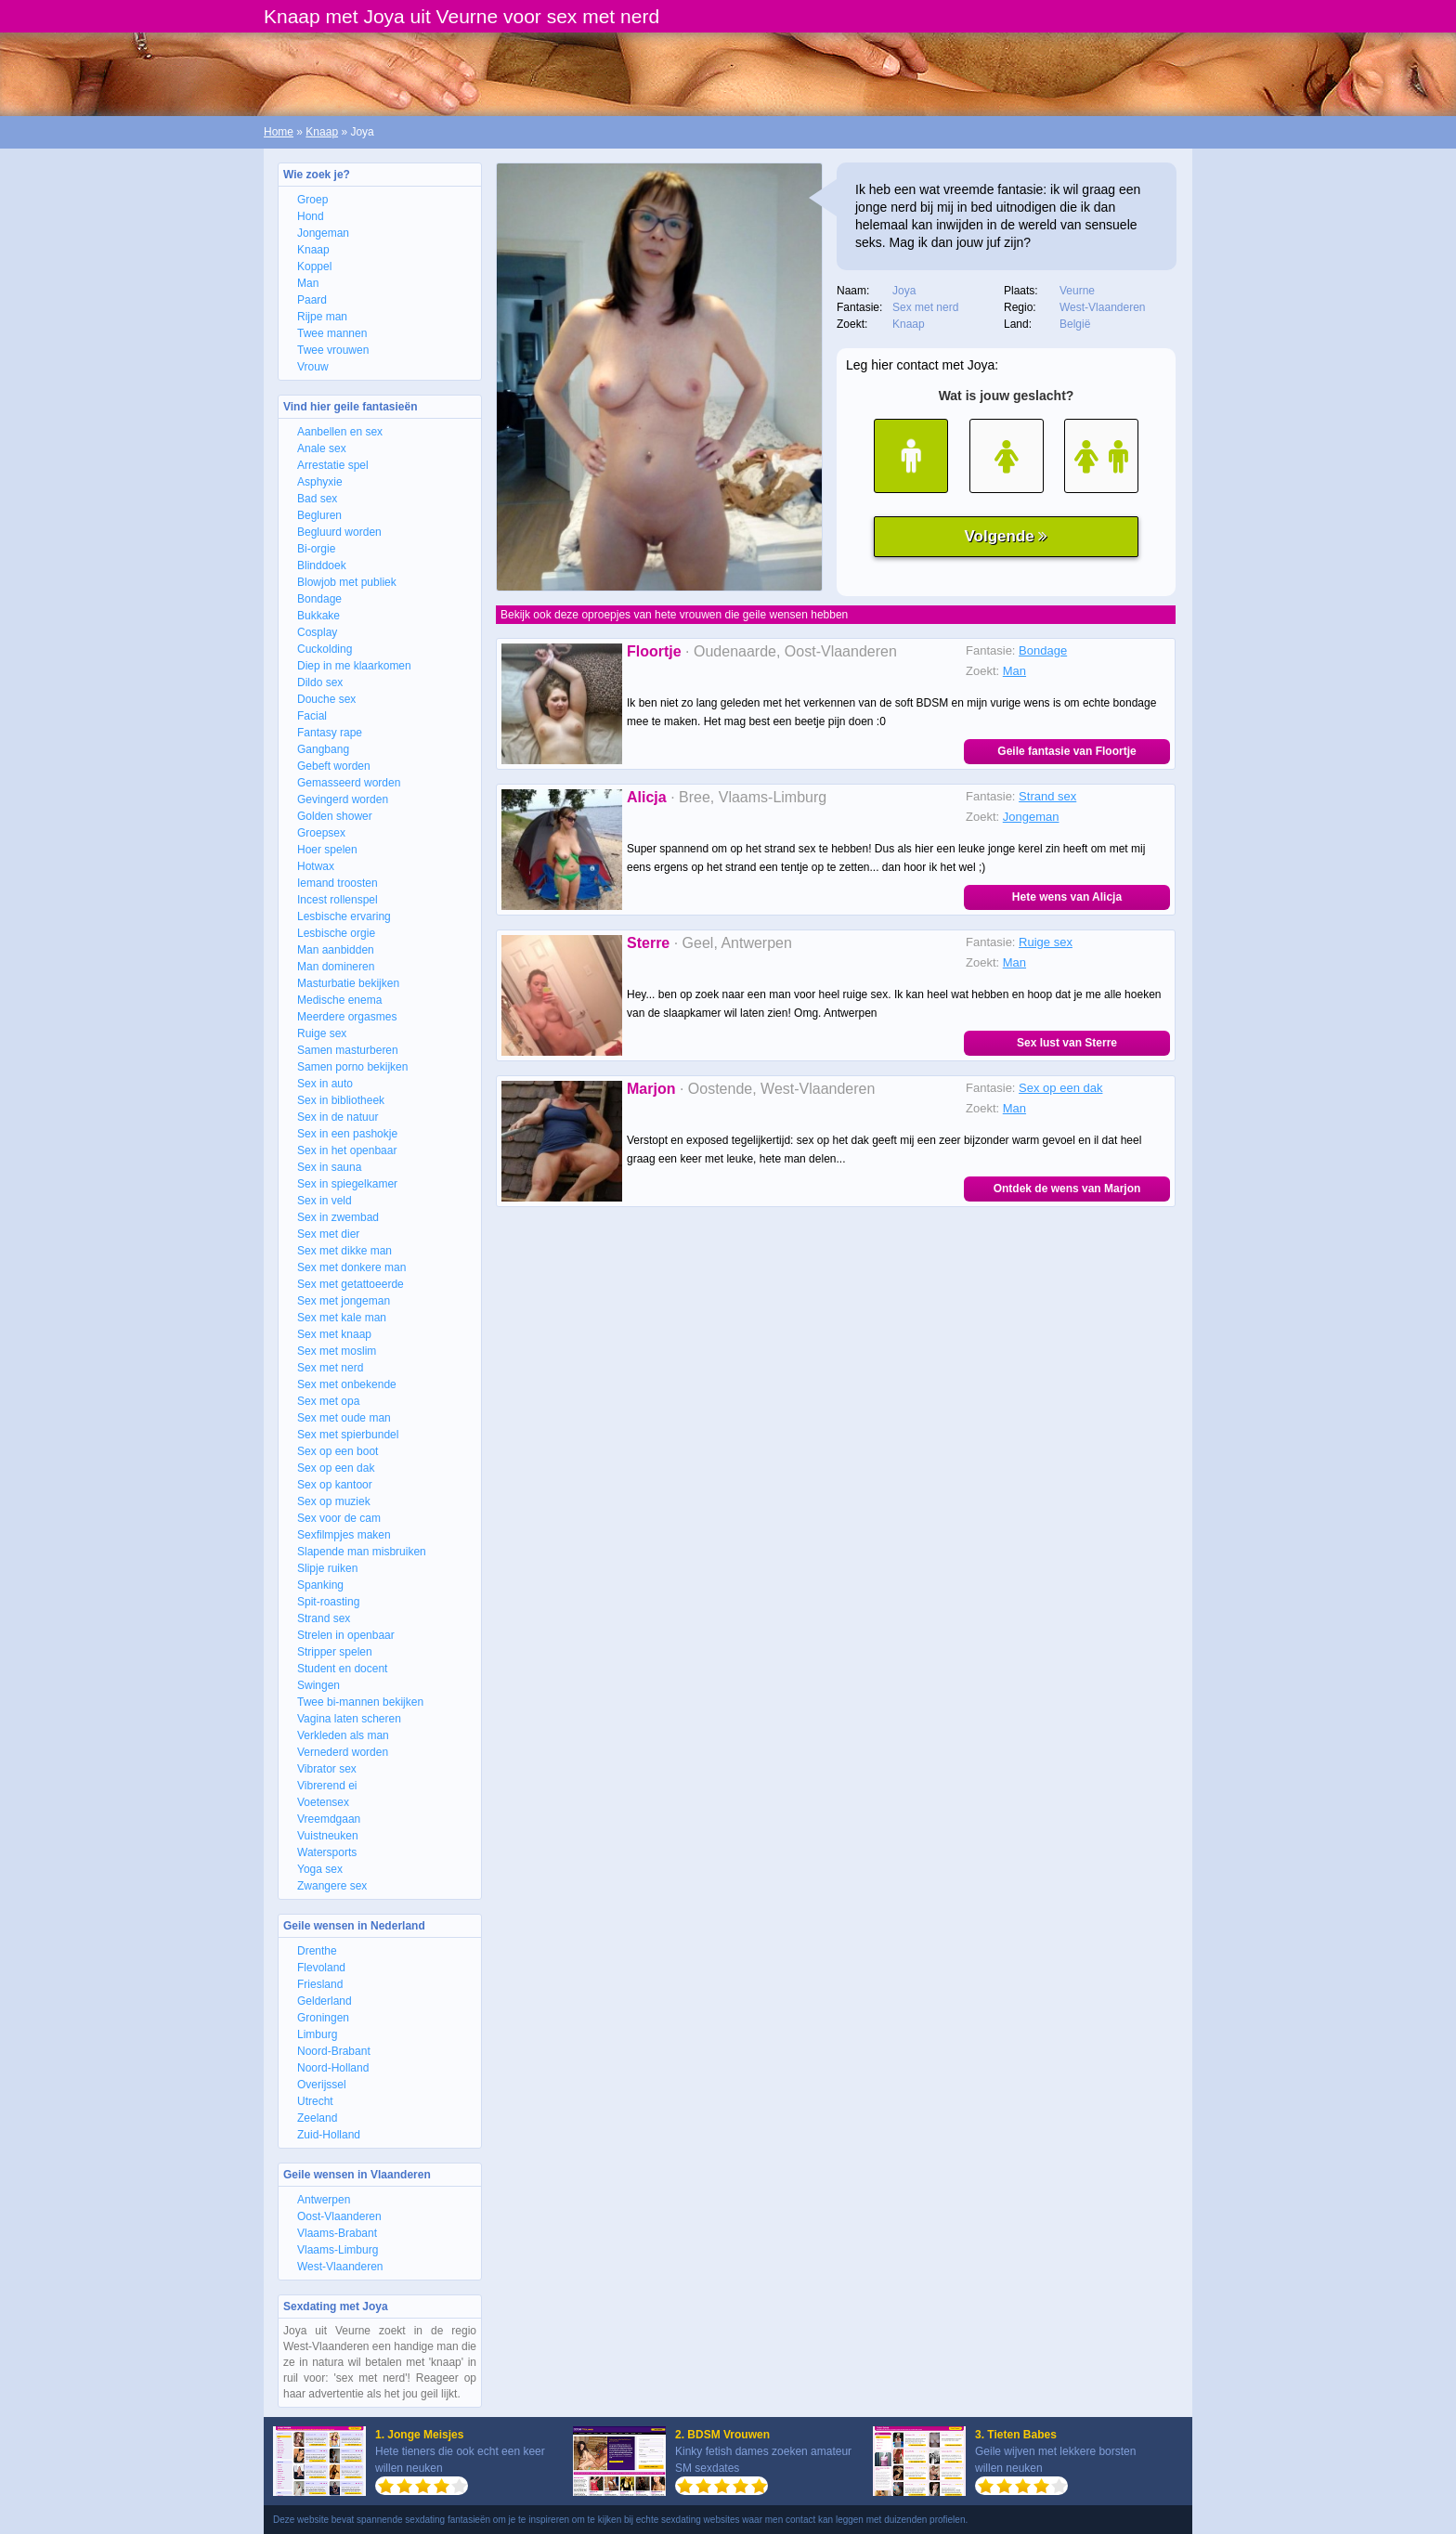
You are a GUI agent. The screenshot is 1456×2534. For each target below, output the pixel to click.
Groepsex (321, 832)
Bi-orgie (316, 548)
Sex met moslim (336, 1351)
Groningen (323, 2017)
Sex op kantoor (334, 1484)
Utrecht (315, 2101)
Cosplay (317, 632)
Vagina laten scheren (349, 1718)
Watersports (327, 1852)
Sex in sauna (329, 1167)
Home (278, 131)
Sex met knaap (334, 1334)
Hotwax (315, 866)
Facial (312, 715)
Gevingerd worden (342, 799)
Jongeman (323, 233)
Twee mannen (332, 333)
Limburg (317, 2034)
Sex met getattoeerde (350, 1284)
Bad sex (317, 498)
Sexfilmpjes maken (344, 1534)
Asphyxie (320, 481)
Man (307, 283)
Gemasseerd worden (348, 782)
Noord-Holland (333, 2067)
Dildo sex (320, 682)
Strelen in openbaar (346, 1635)
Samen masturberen (347, 1050)
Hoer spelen (327, 849)
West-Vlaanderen (340, 2266)
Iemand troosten (337, 883)
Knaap (322, 131)
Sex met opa (328, 1401)
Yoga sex (320, 1869)
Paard (312, 299)
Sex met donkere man (351, 1267)
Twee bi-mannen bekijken (360, 1702)
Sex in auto (325, 1083)
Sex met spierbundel (347, 1434)
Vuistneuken (327, 1835)
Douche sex (326, 699)
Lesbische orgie (336, 933)
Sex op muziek (333, 1501)
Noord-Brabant (333, 2051)
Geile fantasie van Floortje (1066, 751)
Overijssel (321, 2084)
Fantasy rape (329, 732)
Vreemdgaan (328, 1819)
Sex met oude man (344, 1417)
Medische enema (339, 1000)
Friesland (320, 1984)
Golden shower (334, 816)
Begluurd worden (339, 532)
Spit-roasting (328, 1601)
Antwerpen (323, 2199)
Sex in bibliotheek (340, 1100)
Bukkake (318, 615)
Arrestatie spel (333, 465)
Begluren (319, 515)
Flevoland (321, 1967)
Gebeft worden (333, 766)
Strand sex (323, 1618)
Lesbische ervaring (344, 916)
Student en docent (342, 1668)
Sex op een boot (337, 1451)
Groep (312, 199)
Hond (310, 216)
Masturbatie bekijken (348, 983)
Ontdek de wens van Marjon (1067, 1188)
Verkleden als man (343, 1735)
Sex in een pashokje (347, 1133)
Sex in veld (324, 1200)
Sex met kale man (341, 1317)
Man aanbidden (335, 949)
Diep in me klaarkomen (354, 665)
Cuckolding (324, 649)
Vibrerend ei (327, 1785)
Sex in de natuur (337, 1117)
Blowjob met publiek (346, 582)
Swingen (318, 1685)
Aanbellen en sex (340, 431)
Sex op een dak (335, 1468)
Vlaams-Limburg (337, 2249)
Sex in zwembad (338, 1217)
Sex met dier (328, 1234)
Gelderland (324, 2001)
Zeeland (317, 2118)
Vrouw (313, 366)
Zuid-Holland (328, 2134)
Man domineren (335, 966)
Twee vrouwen (333, 350)
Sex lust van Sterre (1067, 1042)
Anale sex (321, 448)
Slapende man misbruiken (361, 1551)
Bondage (319, 598)
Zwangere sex (332, 1885)
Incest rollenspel (337, 899)
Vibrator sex (327, 1768)
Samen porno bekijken (352, 1066)
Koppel (314, 266)
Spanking (320, 1585)
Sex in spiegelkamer (347, 1183)
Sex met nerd (330, 1367)
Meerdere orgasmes (346, 1016)
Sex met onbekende (346, 1384)
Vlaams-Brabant (337, 2233)
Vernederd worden (342, 1752)
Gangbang (323, 749)
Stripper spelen (334, 1651)
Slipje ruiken (327, 1568)
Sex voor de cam (339, 1518)
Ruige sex (321, 1033)
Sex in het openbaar (346, 1150)
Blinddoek (321, 565)
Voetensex (323, 1802)
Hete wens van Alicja (1067, 896)
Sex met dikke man (344, 1250)
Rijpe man (322, 316)
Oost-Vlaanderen (339, 2216)
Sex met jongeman (343, 1300)
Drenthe (317, 1950)
